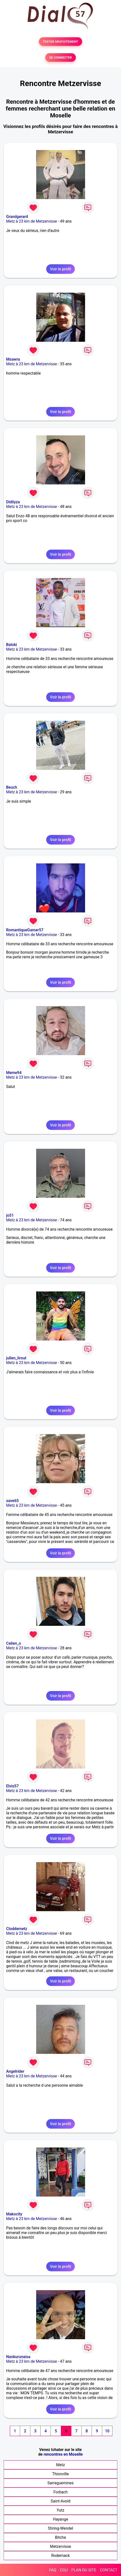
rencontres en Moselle (63, 2454)
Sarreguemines (60, 2483)
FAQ (52, 2570)
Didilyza (13, 502)
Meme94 (14, 1072)
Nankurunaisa (18, 2356)
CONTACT (108, 2570)
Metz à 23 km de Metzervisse (31, 221)
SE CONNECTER (60, 57)
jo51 (10, 1215)
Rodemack (60, 2555)
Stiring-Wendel (60, 2528)
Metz (60, 2464)
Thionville (60, 2474)
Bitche (60, 2537)
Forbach (60, 2492)
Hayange (60, 2519)
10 (107, 2431)
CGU (64, 2570)
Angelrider (15, 2071)
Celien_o (13, 1643)
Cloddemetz (16, 1928)
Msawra (13, 359)
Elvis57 (12, 1786)
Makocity (14, 2214)
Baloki (11, 644)
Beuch (11, 787)
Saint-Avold (60, 2501)
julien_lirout (16, 1358)
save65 (12, 1500)
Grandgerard (17, 216)
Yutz (60, 2510)
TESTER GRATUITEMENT (60, 41)
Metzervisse (60, 2546)
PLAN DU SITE (83, 2570)
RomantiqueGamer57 (24, 930)
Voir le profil (60, 269)
